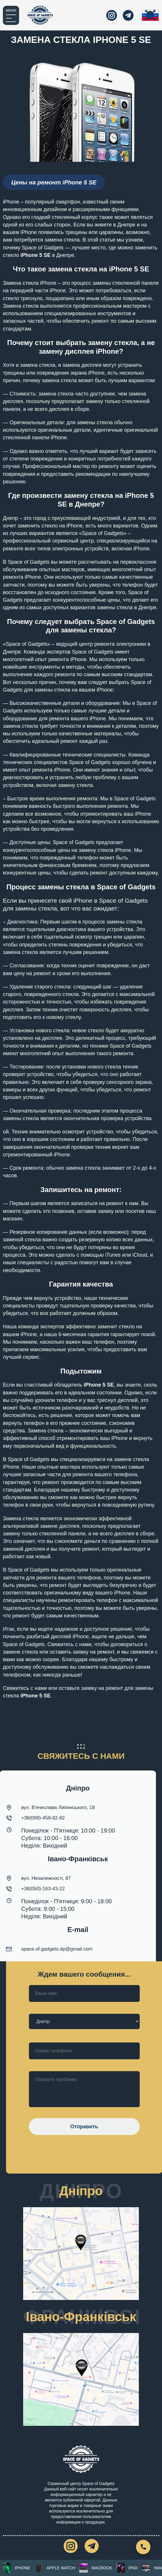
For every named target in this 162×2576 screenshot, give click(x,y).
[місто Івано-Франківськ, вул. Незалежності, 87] (81, 2384)
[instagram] (110, 15)
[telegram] (128, 15)
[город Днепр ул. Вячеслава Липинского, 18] (81, 2258)
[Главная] (40, 15)
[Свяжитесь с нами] (143, 2547)
